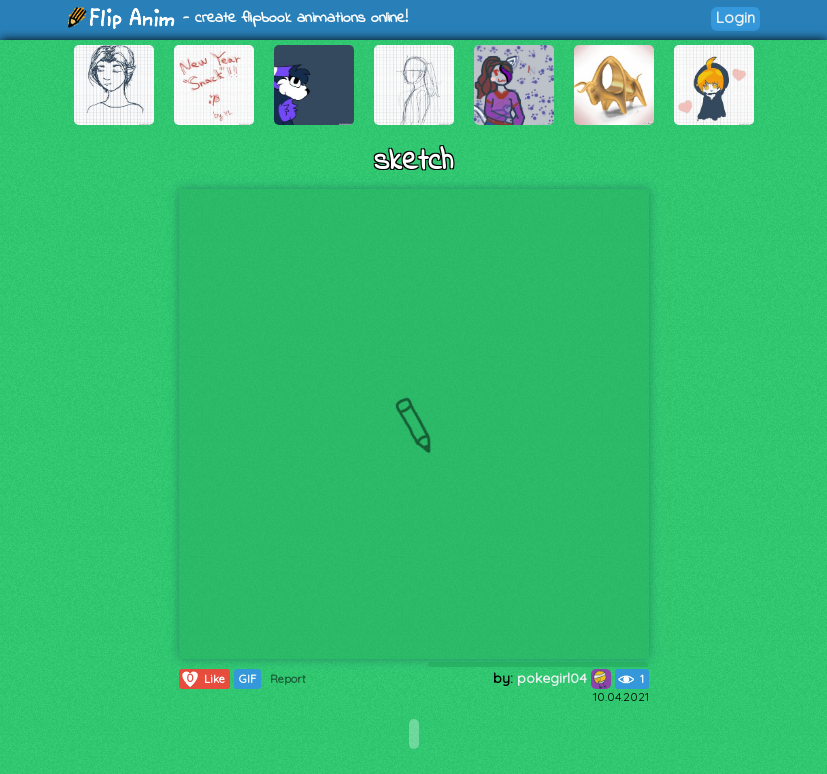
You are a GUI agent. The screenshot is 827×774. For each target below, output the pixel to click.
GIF (247, 679)
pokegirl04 (564, 678)
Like (202, 679)
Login (735, 17)
